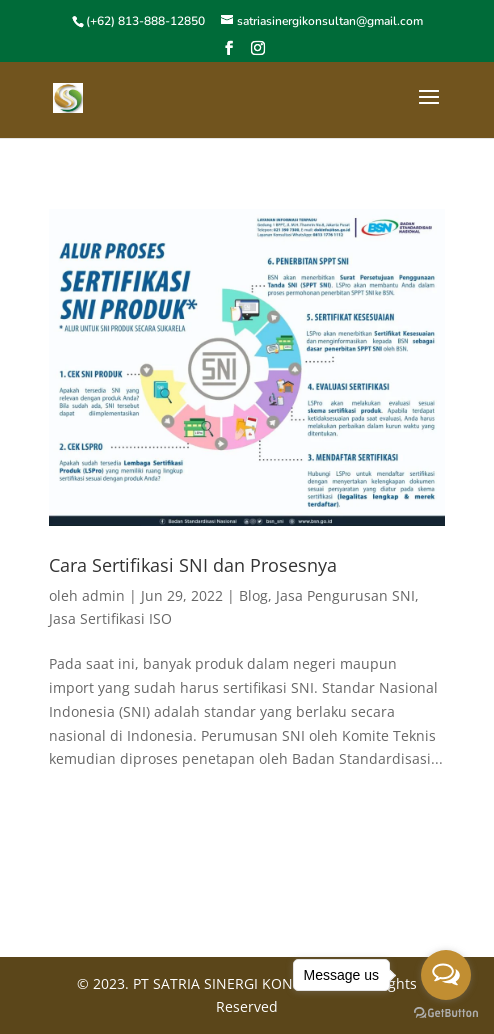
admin (103, 595)
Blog (253, 595)
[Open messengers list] (446, 975)
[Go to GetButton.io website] (446, 1013)
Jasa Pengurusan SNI (345, 595)
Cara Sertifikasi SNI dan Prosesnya (193, 565)
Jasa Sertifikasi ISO (110, 618)
